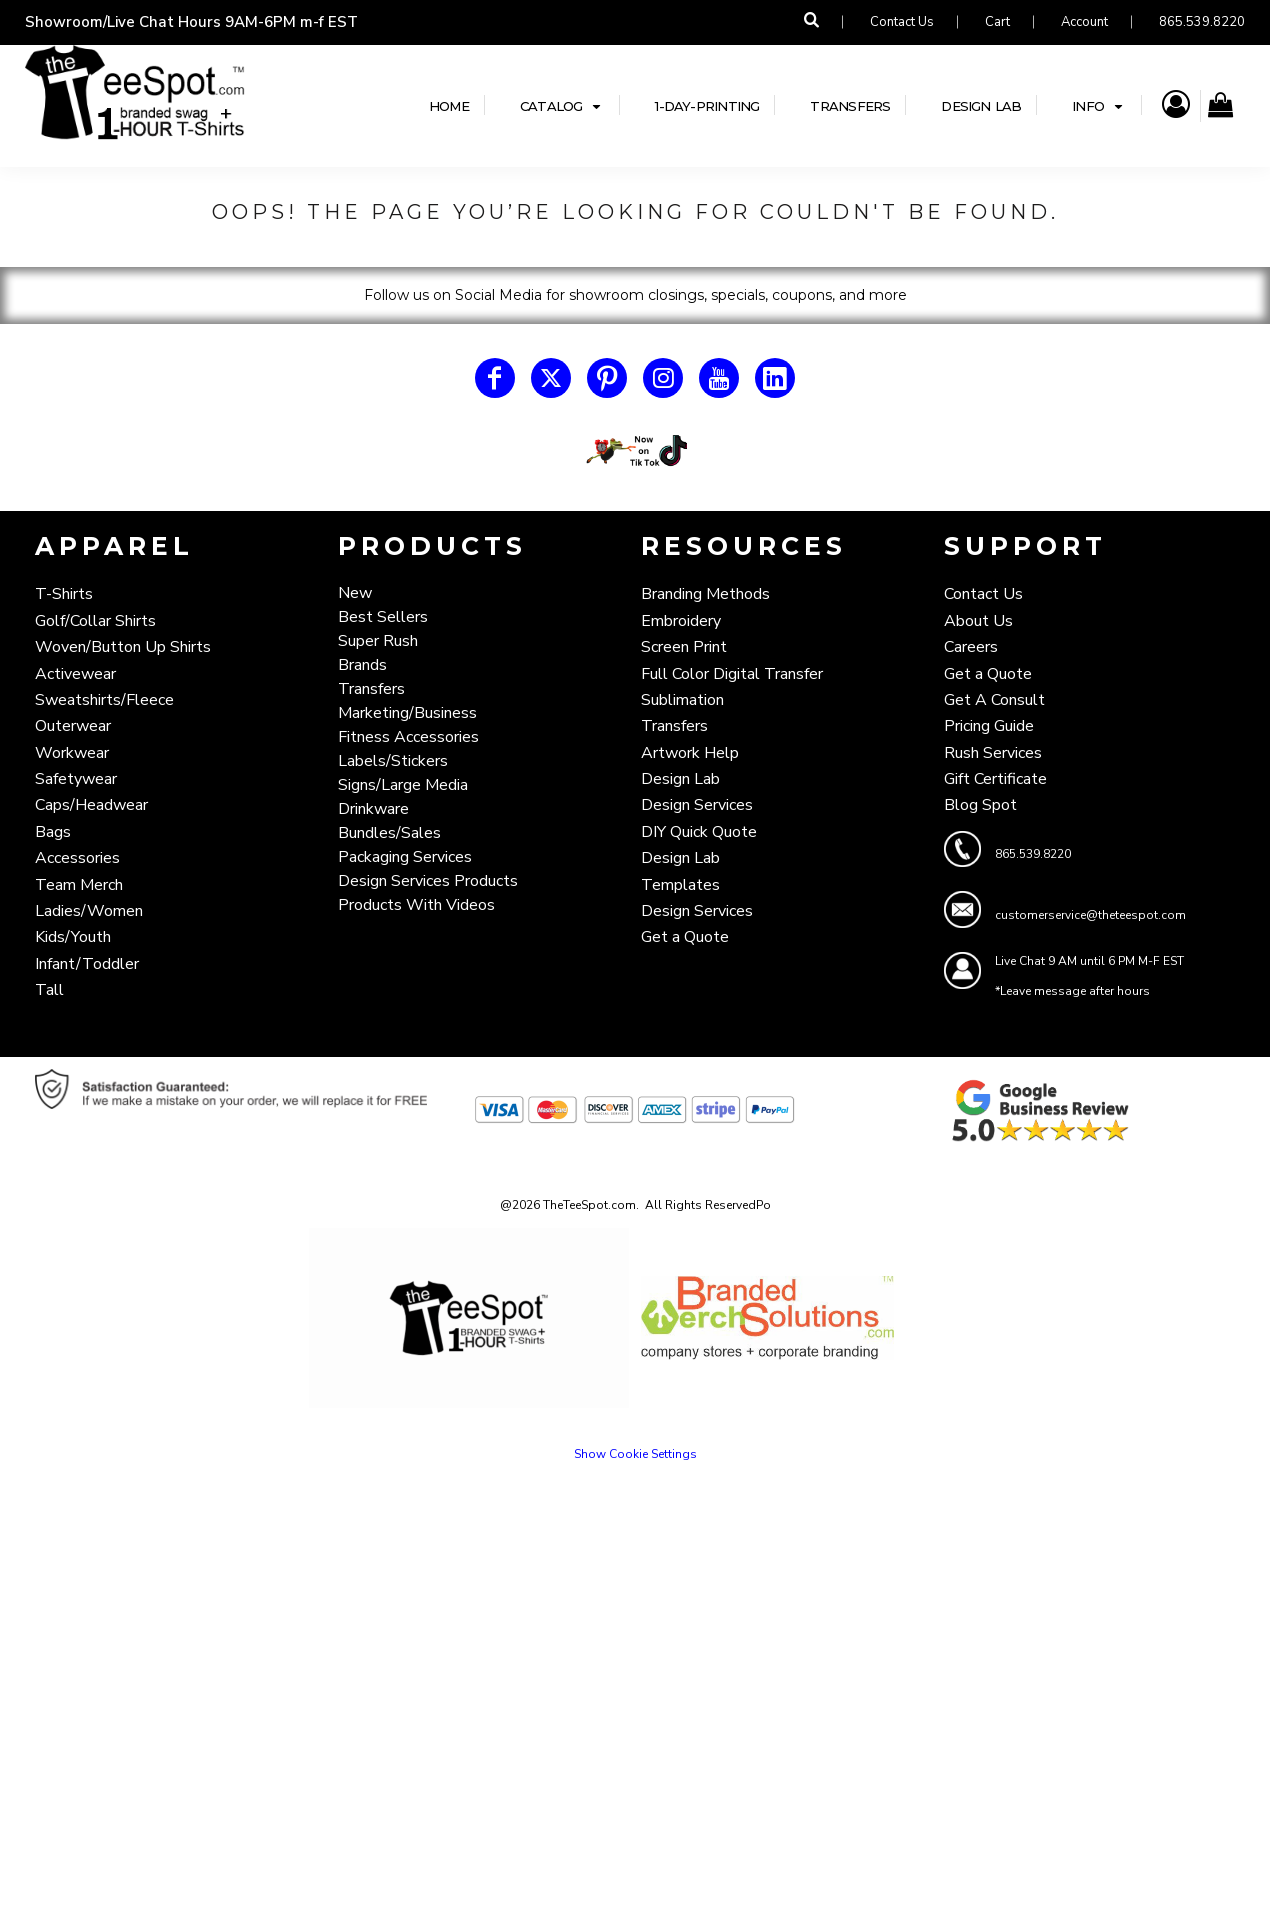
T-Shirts (64, 594)
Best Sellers (383, 617)
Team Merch (79, 885)
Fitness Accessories (408, 737)
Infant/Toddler (87, 964)
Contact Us (902, 22)
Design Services (697, 805)
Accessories (77, 858)
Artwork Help (690, 753)
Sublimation (682, 700)
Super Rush (378, 641)
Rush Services (993, 753)
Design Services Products (428, 881)
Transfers (371, 689)
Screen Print (684, 647)
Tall (49, 990)
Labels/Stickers (393, 761)
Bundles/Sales (389, 833)
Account (1084, 22)
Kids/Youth (73, 937)
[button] (635, 451)
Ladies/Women (89, 911)
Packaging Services (405, 857)
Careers (971, 647)
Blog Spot (980, 805)
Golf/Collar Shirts (95, 621)
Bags (53, 832)
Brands (362, 665)
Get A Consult (994, 700)
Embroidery (681, 621)
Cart (997, 22)
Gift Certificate (995, 779)
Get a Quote (685, 937)
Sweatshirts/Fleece (104, 700)
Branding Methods (705, 594)
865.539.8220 (1202, 22)
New (355, 593)
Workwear (72, 753)
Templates (680, 885)
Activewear (75, 674)
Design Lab (680, 779)
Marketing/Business (407, 713)
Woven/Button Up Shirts (123, 647)
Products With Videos (416, 905)
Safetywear (76, 779)
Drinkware (373, 809)
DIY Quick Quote (699, 832)
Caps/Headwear (91, 805)
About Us (978, 621)
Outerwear (73, 726)
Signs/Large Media (403, 785)
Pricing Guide (989, 726)
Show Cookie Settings (635, 1454)
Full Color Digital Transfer (732, 674)
